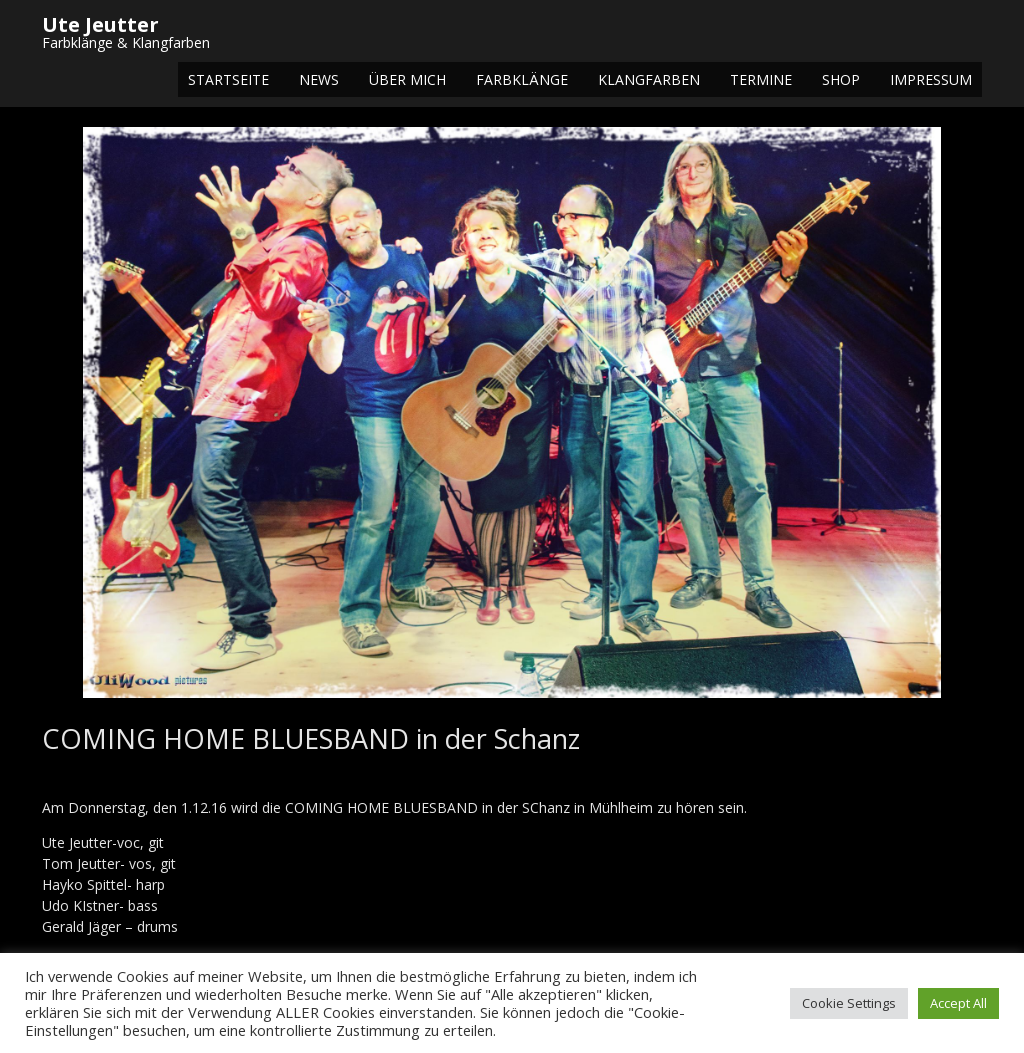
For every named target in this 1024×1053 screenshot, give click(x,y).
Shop (841, 79)
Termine (761, 79)
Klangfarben (649, 79)
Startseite (228, 79)
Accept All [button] (958, 1003)
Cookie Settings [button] (849, 1003)
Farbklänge (522, 79)
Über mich (407, 79)
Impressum (931, 79)
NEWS (319, 79)
